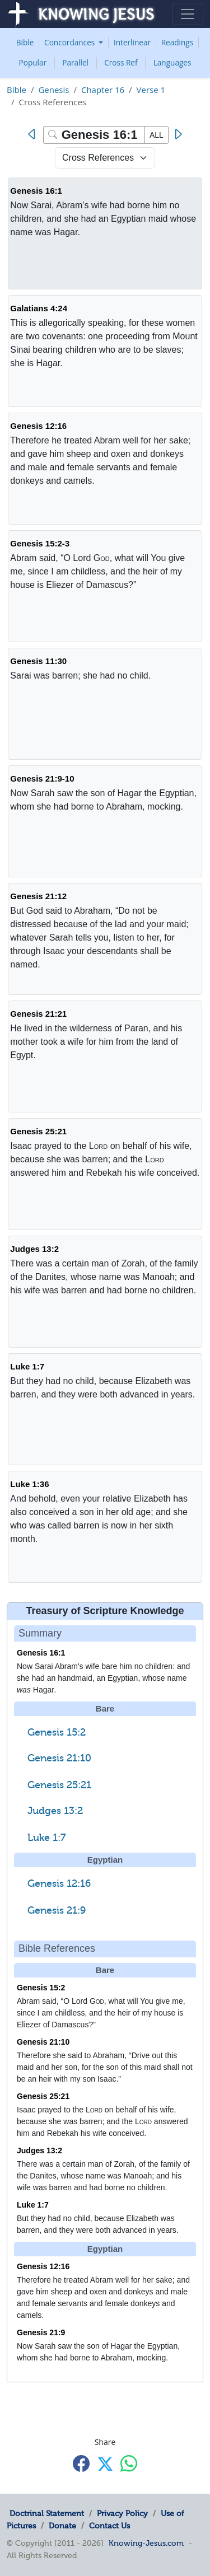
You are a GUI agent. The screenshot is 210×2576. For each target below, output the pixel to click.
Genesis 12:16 (38, 426)
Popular (33, 62)
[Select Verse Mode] (105, 158)
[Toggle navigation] (187, 14)
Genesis (53, 89)
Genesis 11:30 (38, 661)
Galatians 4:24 (38, 308)
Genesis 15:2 (56, 1732)
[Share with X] (105, 2464)
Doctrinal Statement (47, 2513)
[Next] (178, 134)
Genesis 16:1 (36, 190)
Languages (172, 62)
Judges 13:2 (34, 1249)
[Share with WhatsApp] (128, 2463)
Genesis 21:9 (56, 1910)
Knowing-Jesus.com (146, 2542)
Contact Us (109, 2525)
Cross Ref (120, 62)
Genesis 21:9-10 (42, 778)
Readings (177, 42)
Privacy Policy (122, 2513)
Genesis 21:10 (59, 1758)
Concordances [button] (70, 42)
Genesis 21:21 (38, 1013)
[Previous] (34, 134)
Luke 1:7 (27, 1366)
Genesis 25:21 (38, 1131)
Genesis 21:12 (38, 896)
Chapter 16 (102, 89)
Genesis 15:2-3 (39, 543)
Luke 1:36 (29, 1484)
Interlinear (132, 42)
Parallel (75, 62)
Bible (25, 42)
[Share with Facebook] (81, 2463)
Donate (62, 2525)
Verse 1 (151, 89)
